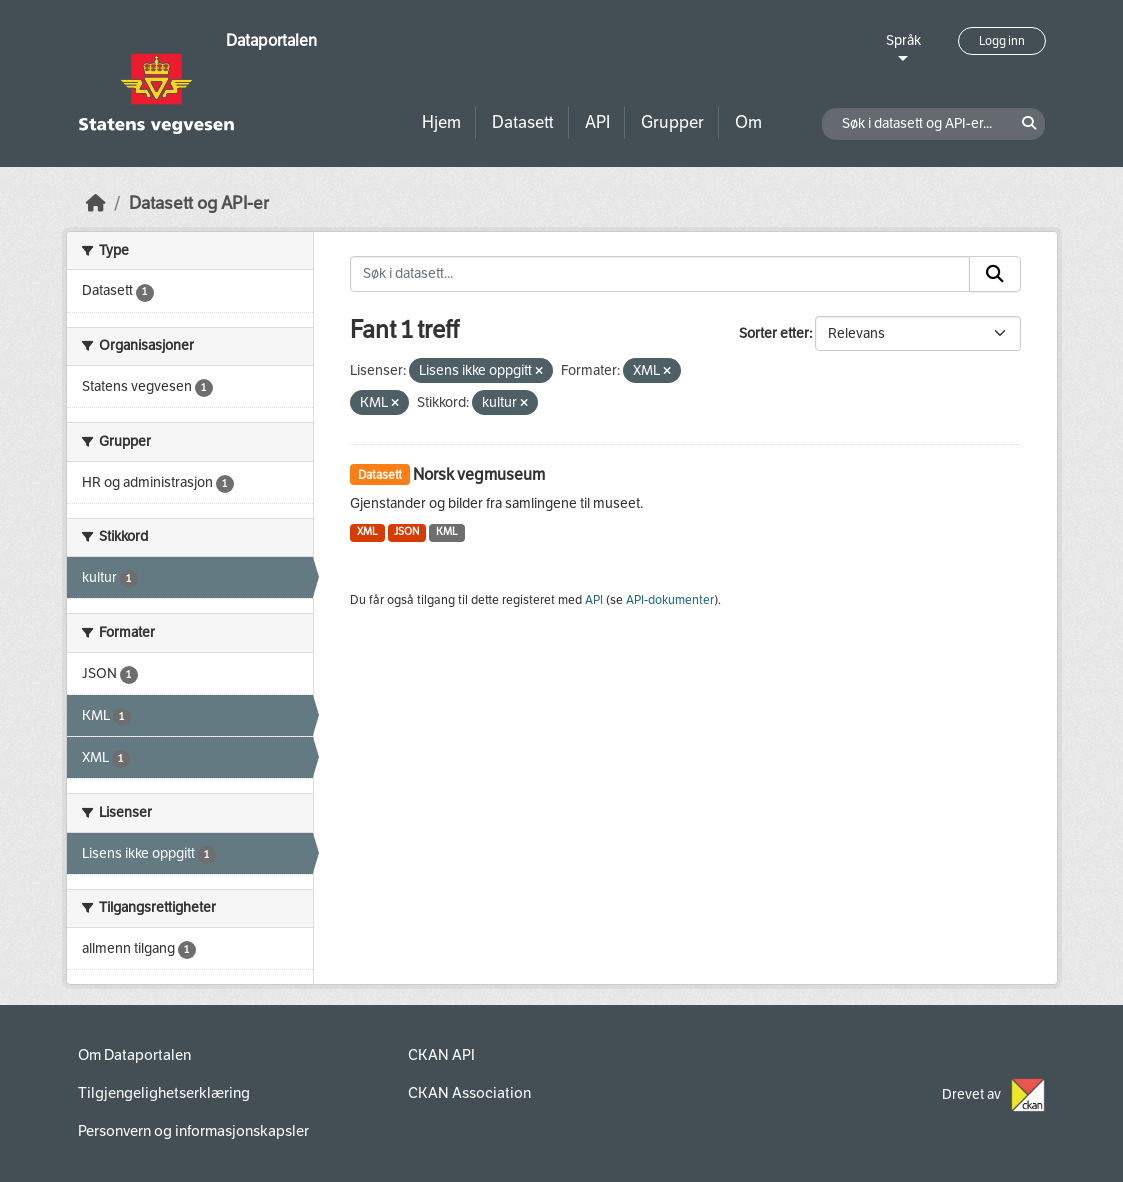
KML (447, 531)
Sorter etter (774, 333)
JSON (406, 531)
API (597, 122)
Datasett (523, 122)
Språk (903, 40)
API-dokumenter (670, 600)
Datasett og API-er (199, 203)
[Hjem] (96, 203)
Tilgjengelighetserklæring (164, 1093)
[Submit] (995, 274)
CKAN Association (469, 1093)
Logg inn (1002, 41)
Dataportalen (271, 40)
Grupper (672, 122)
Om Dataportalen (134, 1055)
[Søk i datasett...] (660, 274)
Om (748, 122)
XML (367, 531)
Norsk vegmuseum (479, 474)
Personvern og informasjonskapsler (193, 1131)
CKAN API (441, 1055)
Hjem (441, 122)
